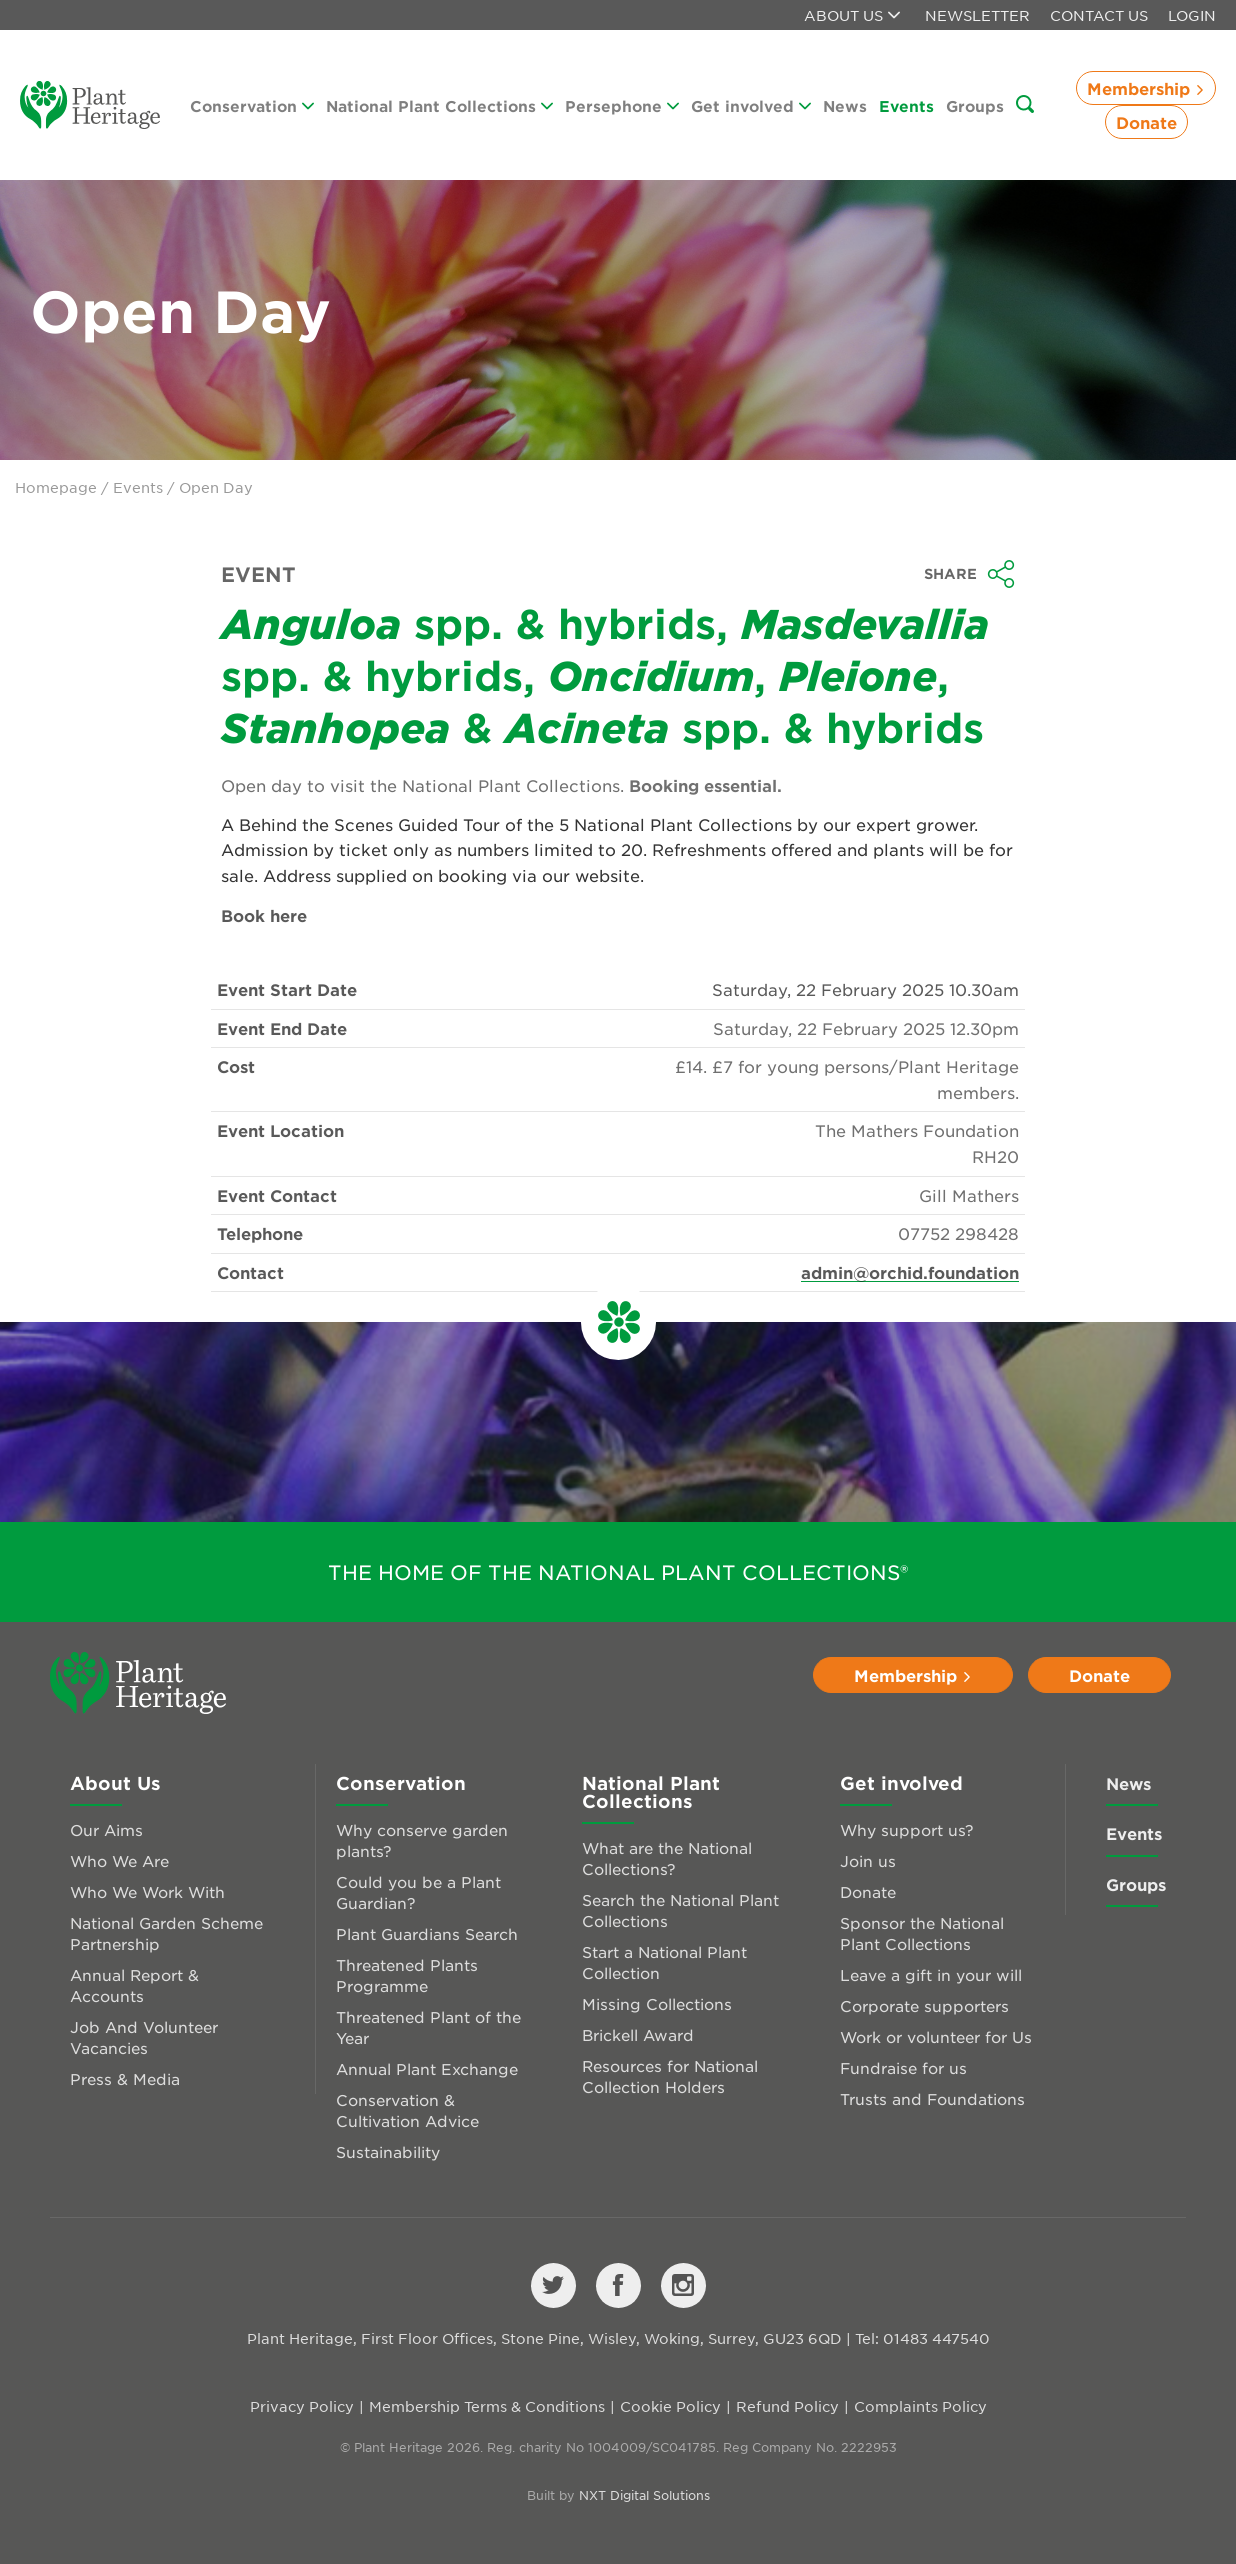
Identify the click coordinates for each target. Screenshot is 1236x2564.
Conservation (252, 105)
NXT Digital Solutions (644, 2495)
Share (969, 574)
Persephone (622, 105)
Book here (264, 915)
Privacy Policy (302, 2406)
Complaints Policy (920, 2406)
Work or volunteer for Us (936, 2036)
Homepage (56, 487)
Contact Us (1099, 15)
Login (1192, 15)
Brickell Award (638, 2034)
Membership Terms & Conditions (487, 2406)
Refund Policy (787, 2406)
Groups (975, 105)
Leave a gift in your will (931, 1974)
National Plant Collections (439, 105)
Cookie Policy (670, 2406)
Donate (1146, 122)
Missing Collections (657, 2003)
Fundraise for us (903, 2067)
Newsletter (977, 15)
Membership (1146, 88)
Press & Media (125, 2078)
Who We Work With (147, 1891)
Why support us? (907, 1829)
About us (852, 15)
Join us (868, 1860)
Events (906, 105)
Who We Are (119, 1860)
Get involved (751, 105)
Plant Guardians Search (427, 1933)
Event (258, 574)
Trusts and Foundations (932, 2098)
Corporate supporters (924, 2005)
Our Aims (106, 1829)
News (845, 105)
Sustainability (388, 2151)
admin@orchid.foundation (910, 1272)
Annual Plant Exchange (427, 2068)
